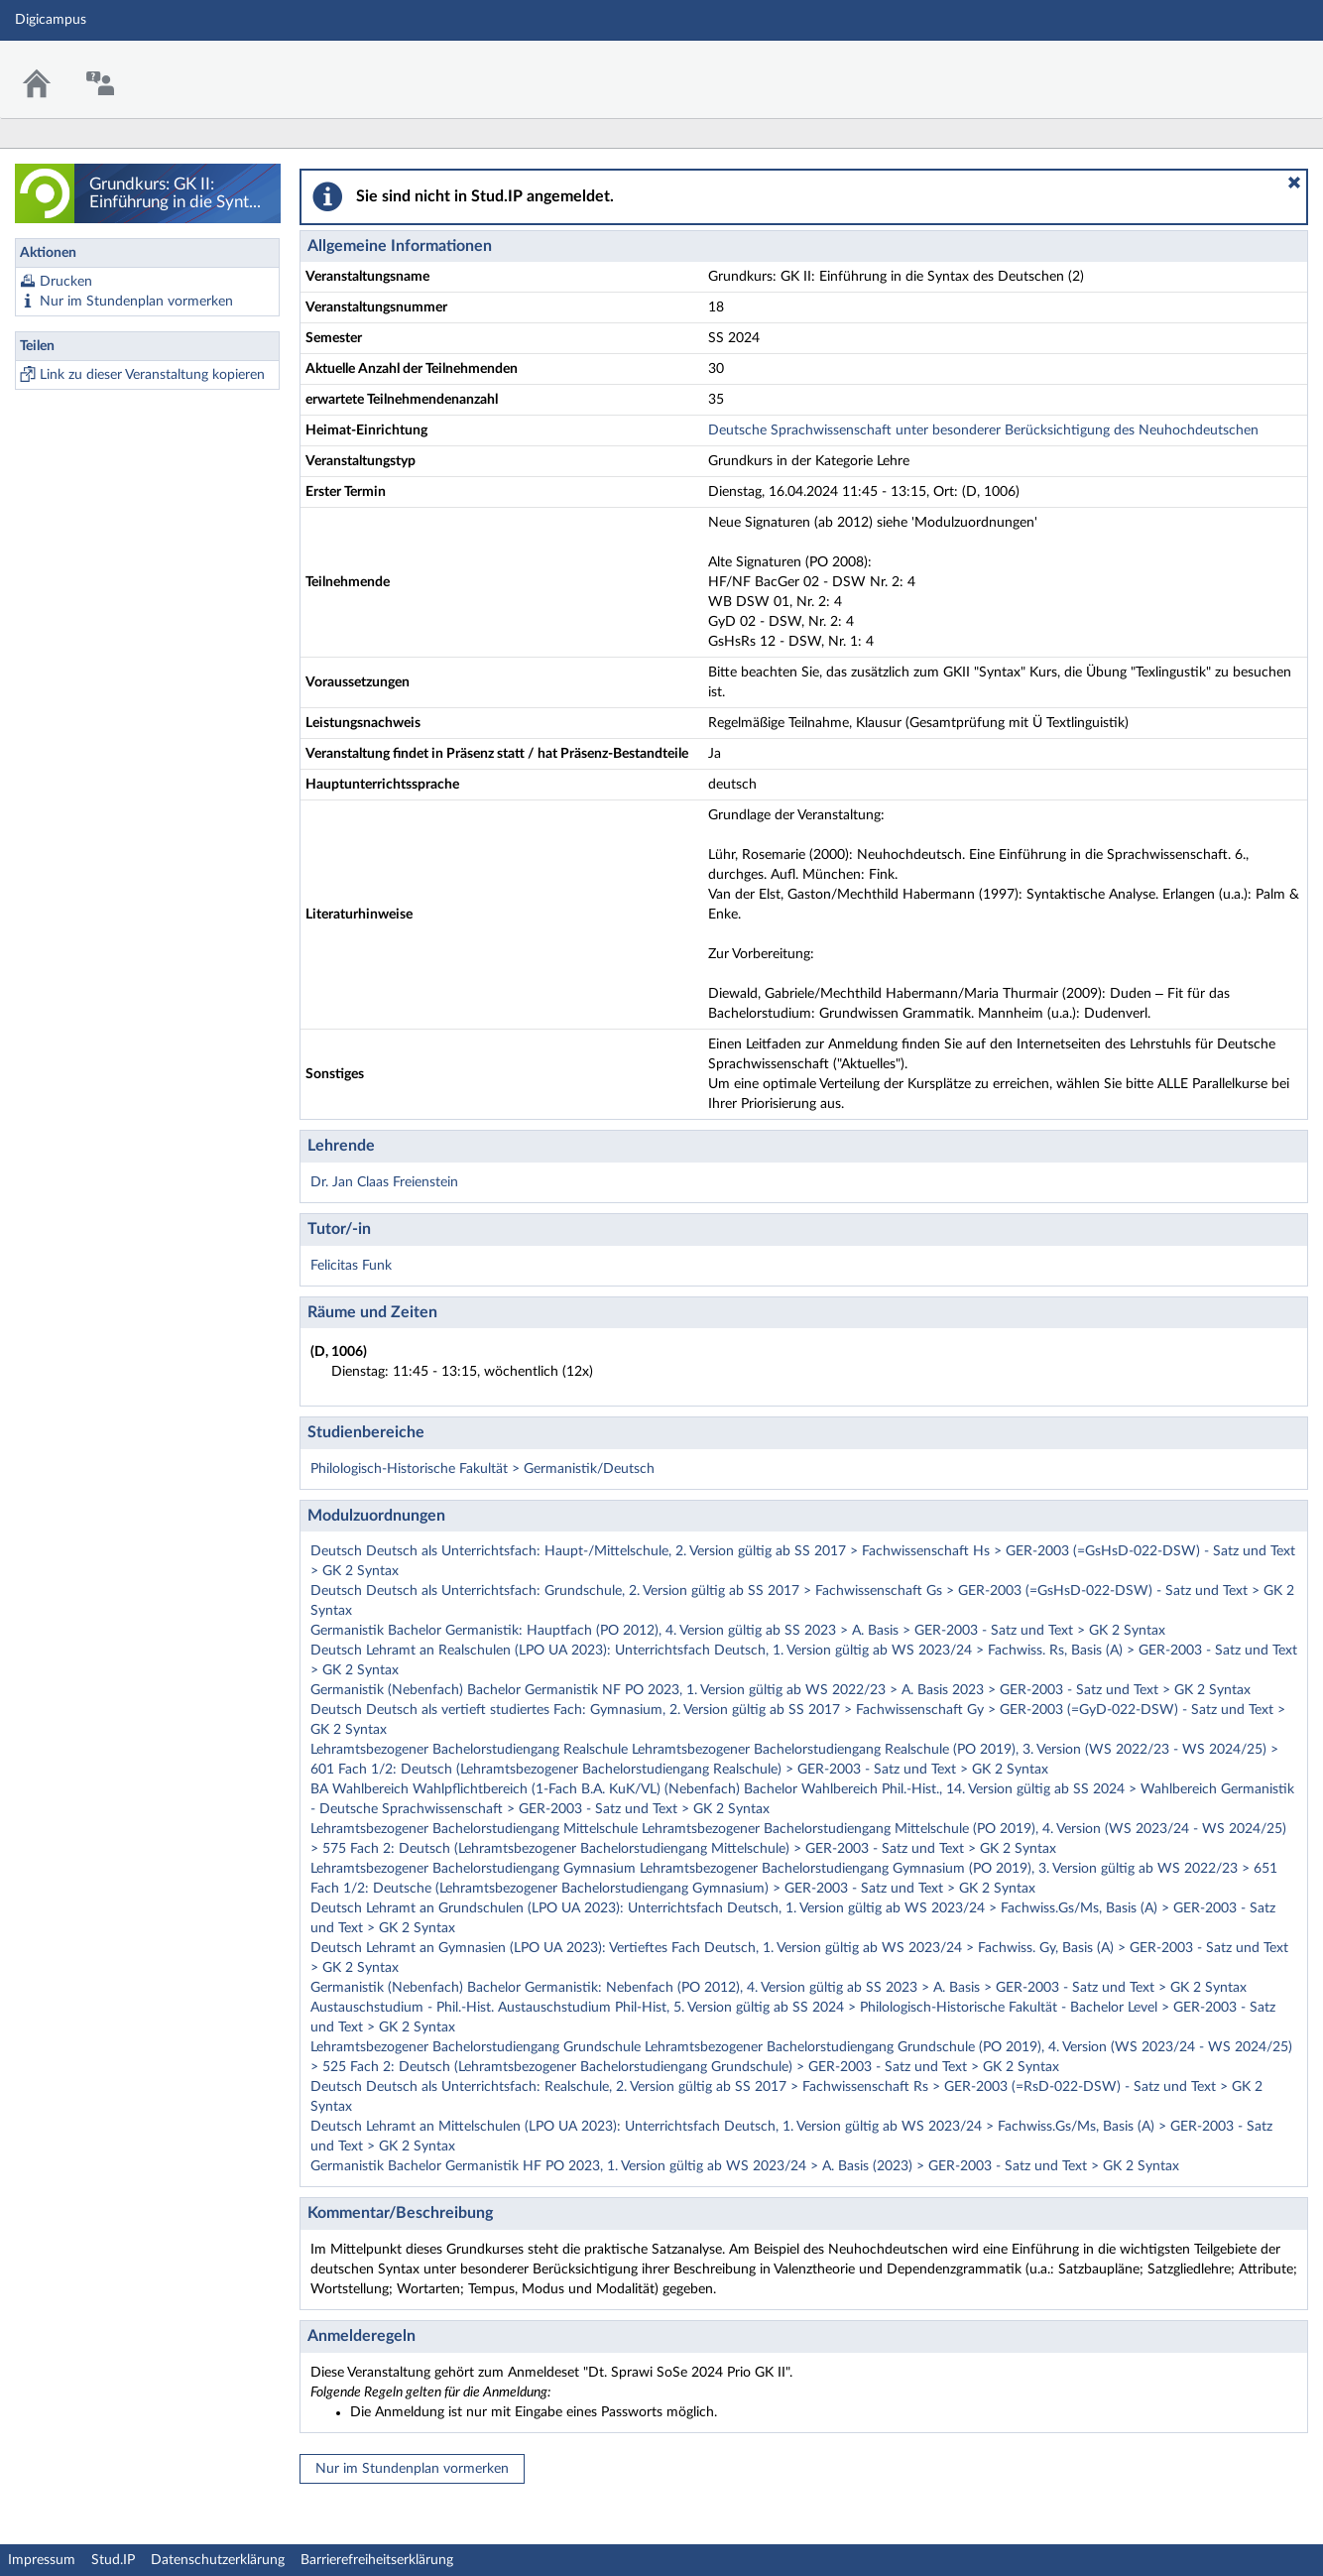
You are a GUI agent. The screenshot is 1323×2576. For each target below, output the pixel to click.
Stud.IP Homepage (1246, 67)
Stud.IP (113, 2560)
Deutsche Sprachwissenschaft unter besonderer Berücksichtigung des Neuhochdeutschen (983, 430)
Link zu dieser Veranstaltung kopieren (152, 375)
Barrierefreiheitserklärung (377, 2560)
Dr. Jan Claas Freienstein (384, 1182)
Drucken (66, 282)
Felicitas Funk (351, 1266)
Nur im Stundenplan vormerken (136, 301)
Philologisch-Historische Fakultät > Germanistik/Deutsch (482, 1469)
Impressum (41, 2560)
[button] (1294, 182)
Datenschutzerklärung (218, 2560)
